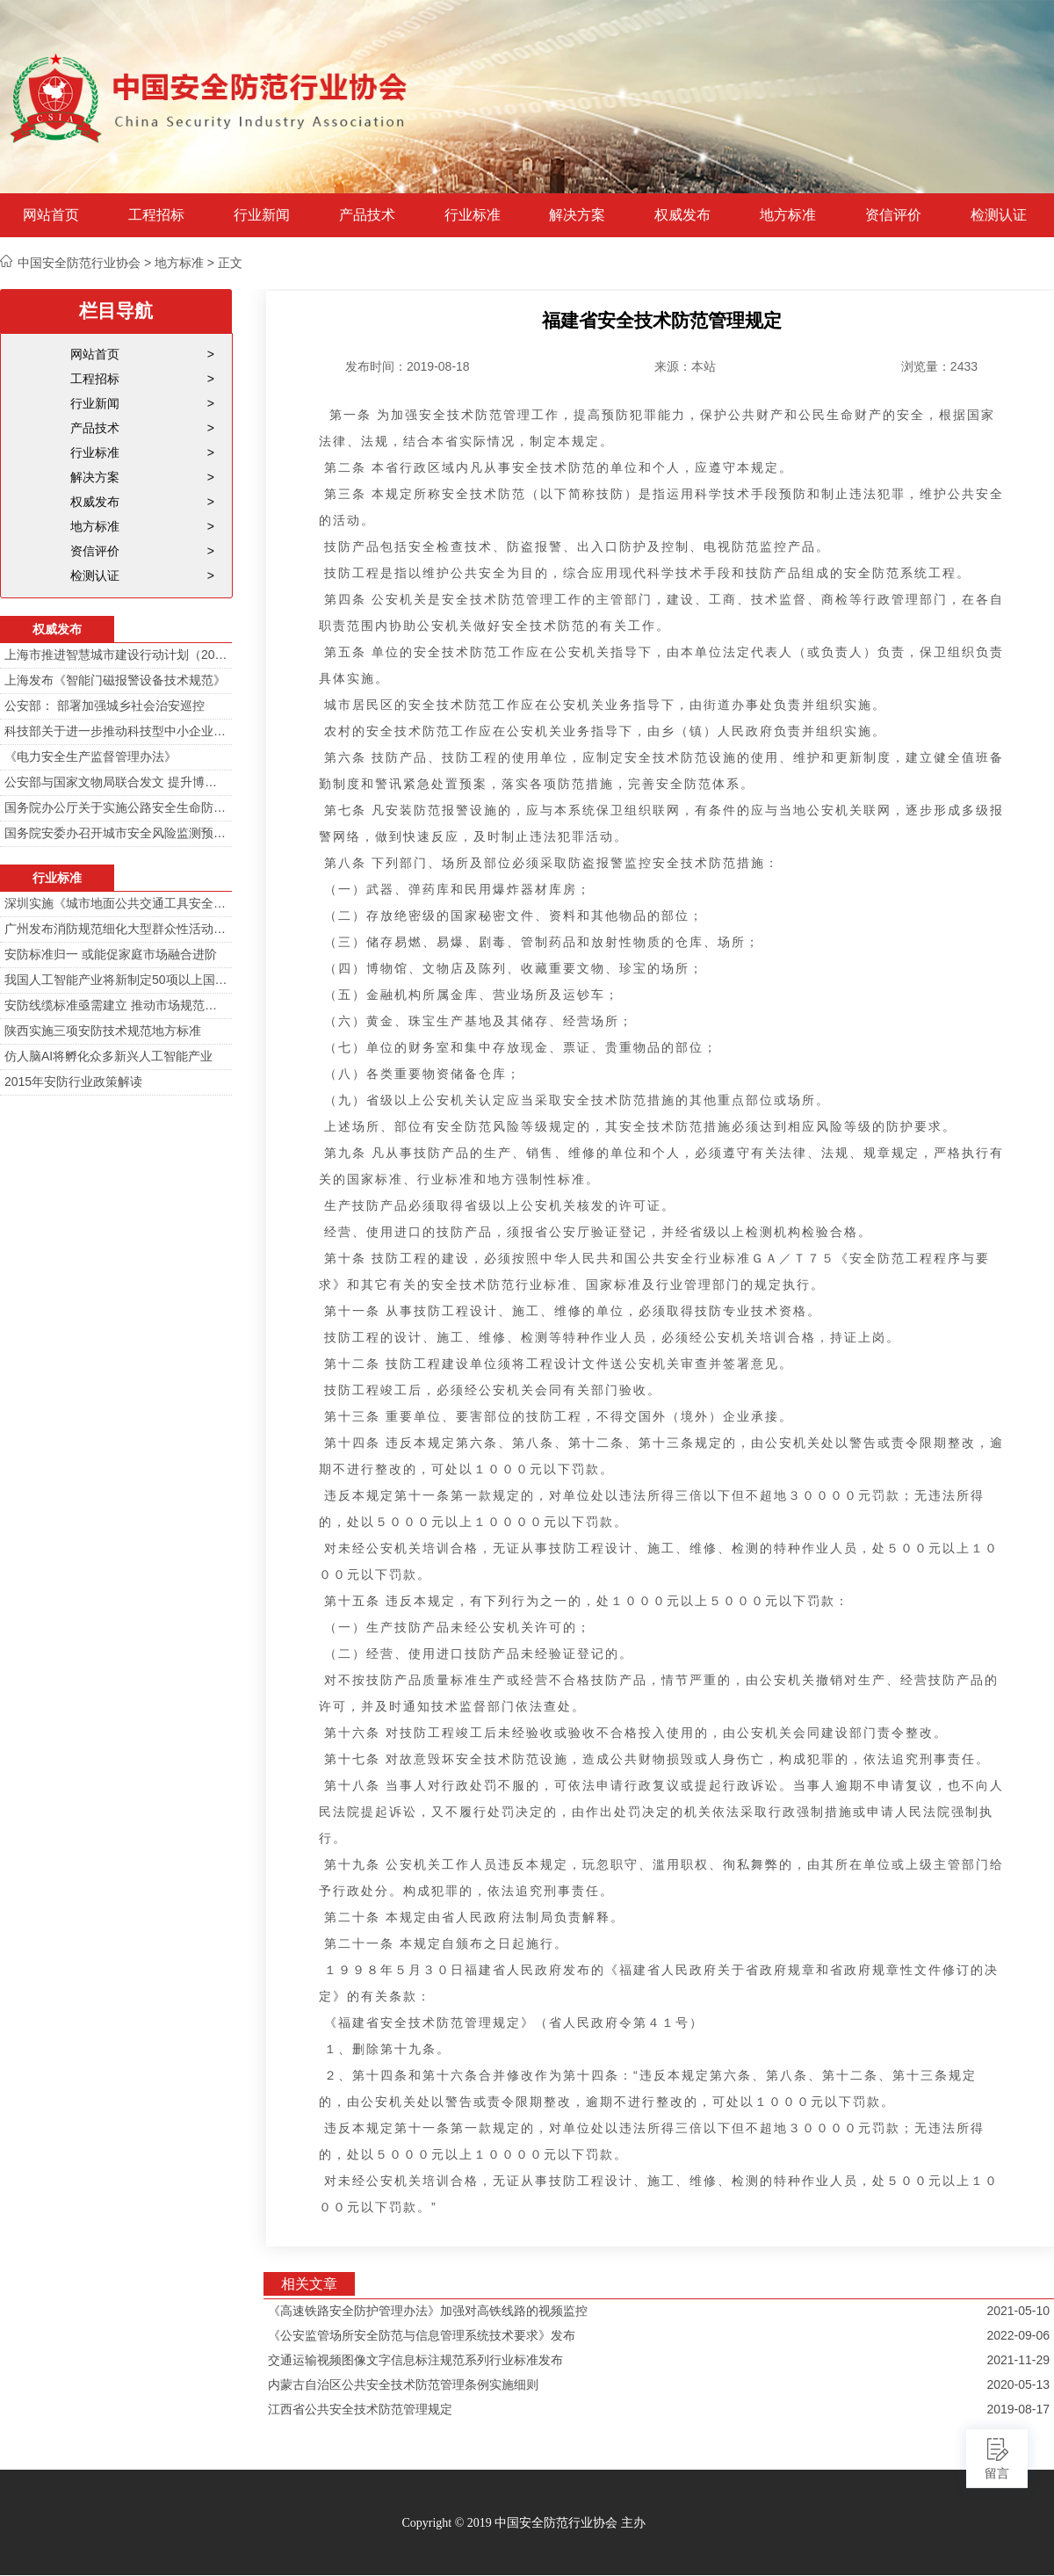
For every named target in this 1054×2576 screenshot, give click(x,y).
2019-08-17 (1018, 2409)
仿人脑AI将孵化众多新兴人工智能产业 (108, 1056)
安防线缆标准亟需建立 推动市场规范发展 (115, 1005)
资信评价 (893, 215)
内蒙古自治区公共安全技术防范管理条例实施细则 (403, 2384)
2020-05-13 (1018, 2384)
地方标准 (788, 215)
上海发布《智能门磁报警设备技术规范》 (115, 680)
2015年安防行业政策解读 (73, 1082)
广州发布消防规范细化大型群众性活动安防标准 (115, 929)
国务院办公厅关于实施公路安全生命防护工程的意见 (115, 807)
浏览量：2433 (939, 366)
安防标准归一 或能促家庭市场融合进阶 (110, 954)
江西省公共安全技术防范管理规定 (360, 2409)
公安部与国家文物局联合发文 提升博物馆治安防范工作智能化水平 (115, 782)
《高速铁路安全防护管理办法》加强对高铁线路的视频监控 (428, 2311)
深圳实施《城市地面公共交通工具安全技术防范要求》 (115, 903)
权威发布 (682, 215)
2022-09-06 (1018, 2335)
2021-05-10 (1018, 2311)
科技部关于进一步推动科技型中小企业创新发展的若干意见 (115, 731)
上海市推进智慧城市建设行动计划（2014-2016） (115, 655)
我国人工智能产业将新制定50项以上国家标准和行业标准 (115, 980)
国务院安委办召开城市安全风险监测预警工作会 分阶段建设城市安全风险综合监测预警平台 (115, 833)
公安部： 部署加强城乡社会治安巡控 (104, 705)
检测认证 (999, 215)
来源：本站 (685, 366)
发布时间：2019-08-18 (407, 366)
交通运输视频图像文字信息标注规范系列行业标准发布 (415, 2360)
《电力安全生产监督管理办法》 (90, 756)
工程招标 (156, 215)
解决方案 (577, 215)
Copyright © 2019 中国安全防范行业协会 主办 (523, 2522)
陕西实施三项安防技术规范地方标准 (102, 1031)
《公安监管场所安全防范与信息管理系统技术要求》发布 (421, 2335)
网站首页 (51, 215)
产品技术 (367, 215)
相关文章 (309, 2283)
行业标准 (472, 215)
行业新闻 (262, 215)
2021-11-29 (1018, 2360)
